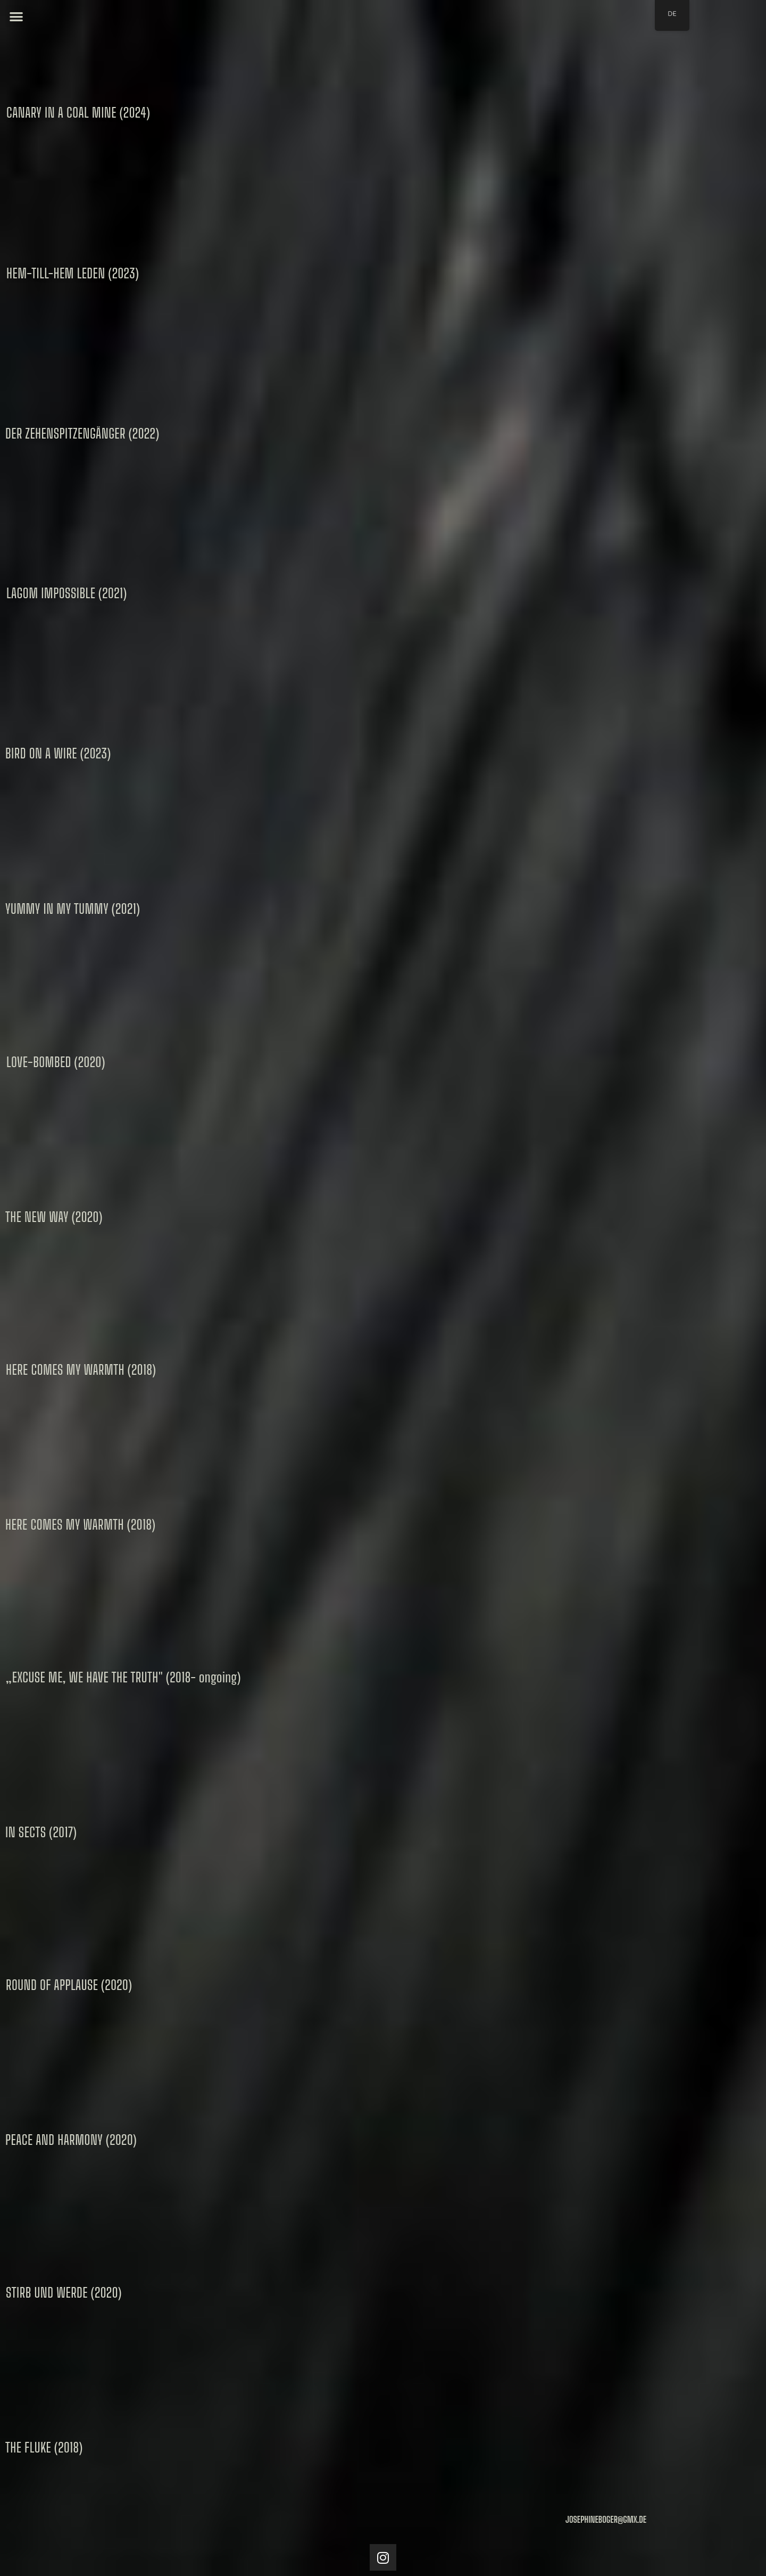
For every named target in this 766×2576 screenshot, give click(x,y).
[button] (16, 16)
